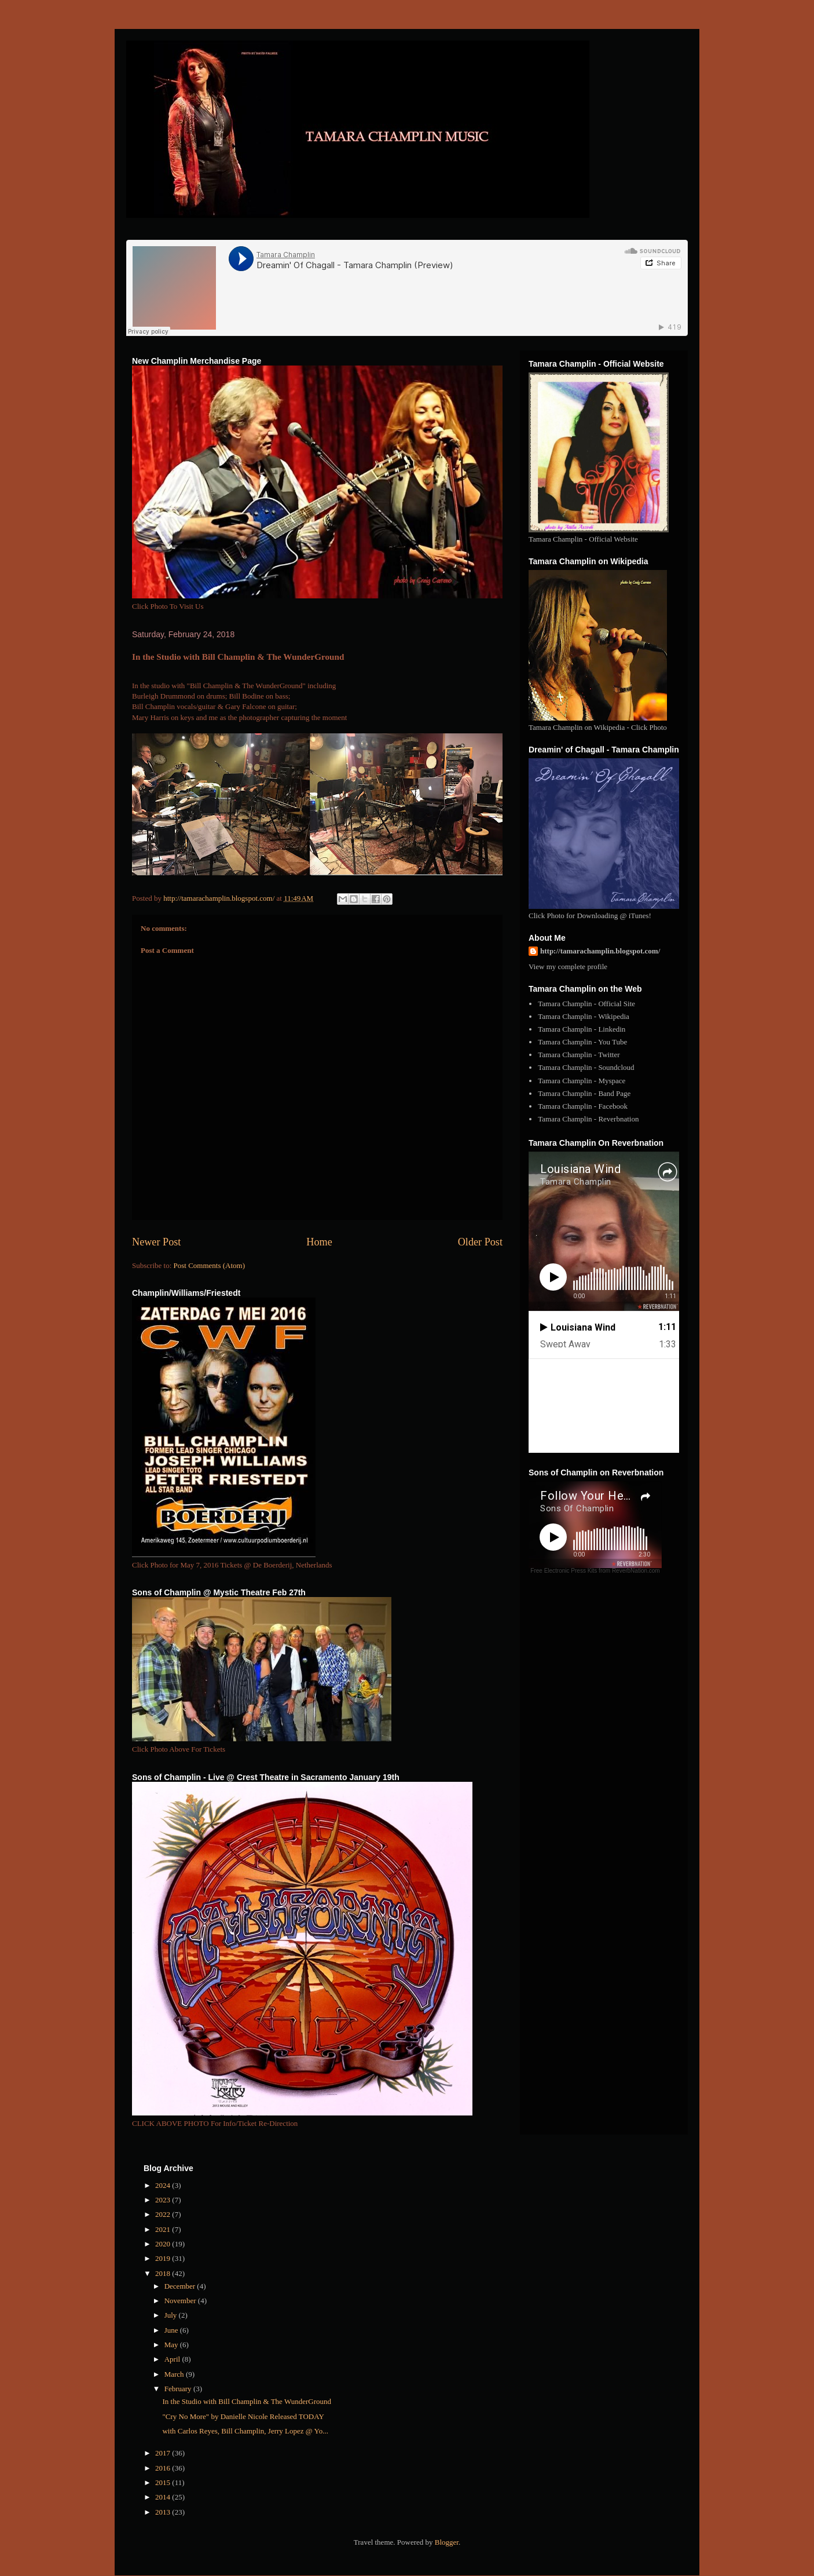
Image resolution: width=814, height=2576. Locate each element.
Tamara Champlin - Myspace (581, 1080)
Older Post (480, 1242)
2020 (163, 2243)
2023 (163, 2199)
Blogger (447, 2542)
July (171, 2315)
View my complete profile (568, 966)
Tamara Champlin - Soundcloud (586, 1067)
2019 (163, 2258)
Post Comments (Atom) (209, 1265)
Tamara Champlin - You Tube (582, 1041)
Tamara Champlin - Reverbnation (588, 1119)
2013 (163, 2512)
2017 (163, 2453)
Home (319, 1242)
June (172, 2330)
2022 (163, 2214)
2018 (163, 2273)
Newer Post (156, 1242)
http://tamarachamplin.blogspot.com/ (600, 951)
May (172, 2344)
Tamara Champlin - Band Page (584, 1093)
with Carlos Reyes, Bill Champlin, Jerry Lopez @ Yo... (245, 2431)
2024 (163, 2185)
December (180, 2286)
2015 (163, 2482)
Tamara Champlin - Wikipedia (583, 1016)
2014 (163, 2497)
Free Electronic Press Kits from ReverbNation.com (594, 1570)
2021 (163, 2229)
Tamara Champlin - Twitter (578, 1054)
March (175, 2374)
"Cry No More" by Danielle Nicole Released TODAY (243, 2416)
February (178, 2388)
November (181, 2300)
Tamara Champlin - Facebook (583, 1106)
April (173, 2359)
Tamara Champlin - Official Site (586, 1003)
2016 (163, 2468)
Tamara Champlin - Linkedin (581, 1029)
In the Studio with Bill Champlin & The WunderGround (246, 2401)
